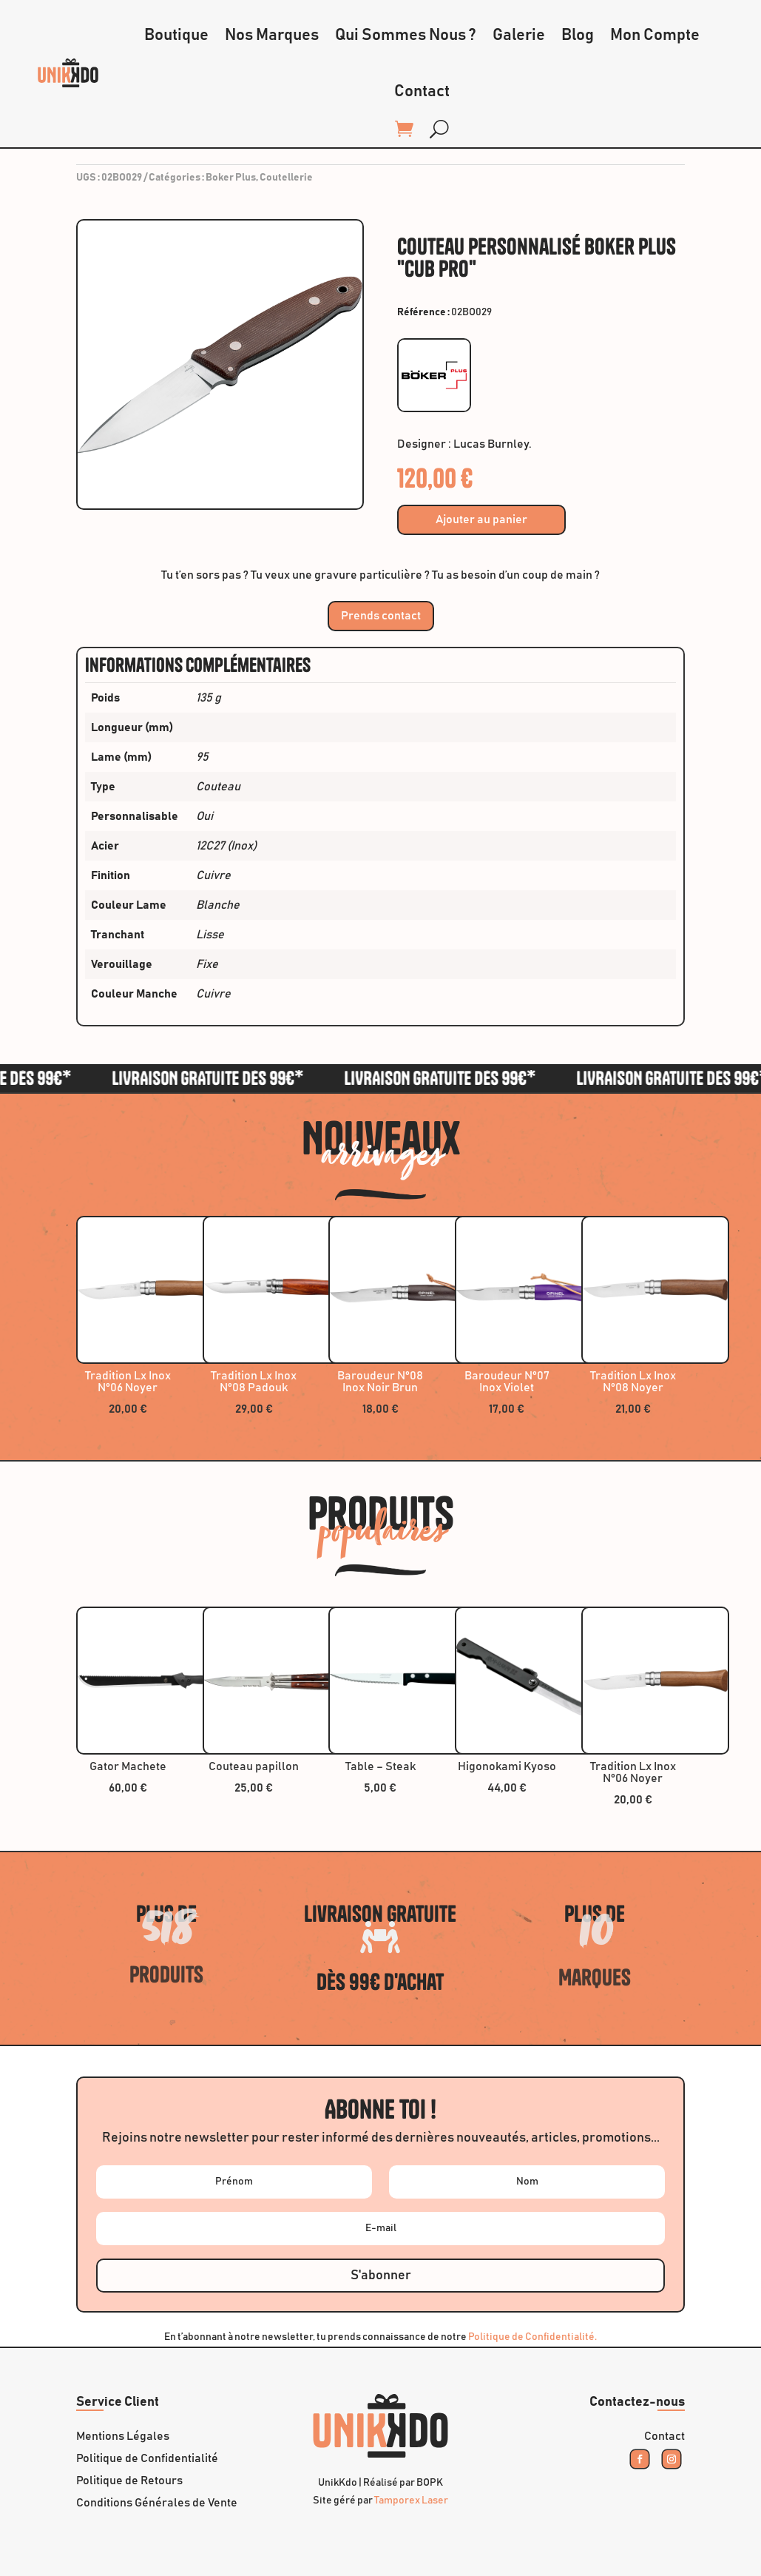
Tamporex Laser (411, 2500)
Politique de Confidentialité (147, 2458)
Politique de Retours (129, 2480)
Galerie (519, 35)
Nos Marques (272, 35)
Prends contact (381, 616)
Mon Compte (655, 35)
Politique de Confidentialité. (532, 2337)
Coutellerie (286, 177)
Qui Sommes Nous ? (405, 35)
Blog (577, 35)
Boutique (176, 35)
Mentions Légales (122, 2436)
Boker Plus (231, 177)
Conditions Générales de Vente (156, 2503)
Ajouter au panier (481, 519)
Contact (422, 92)
